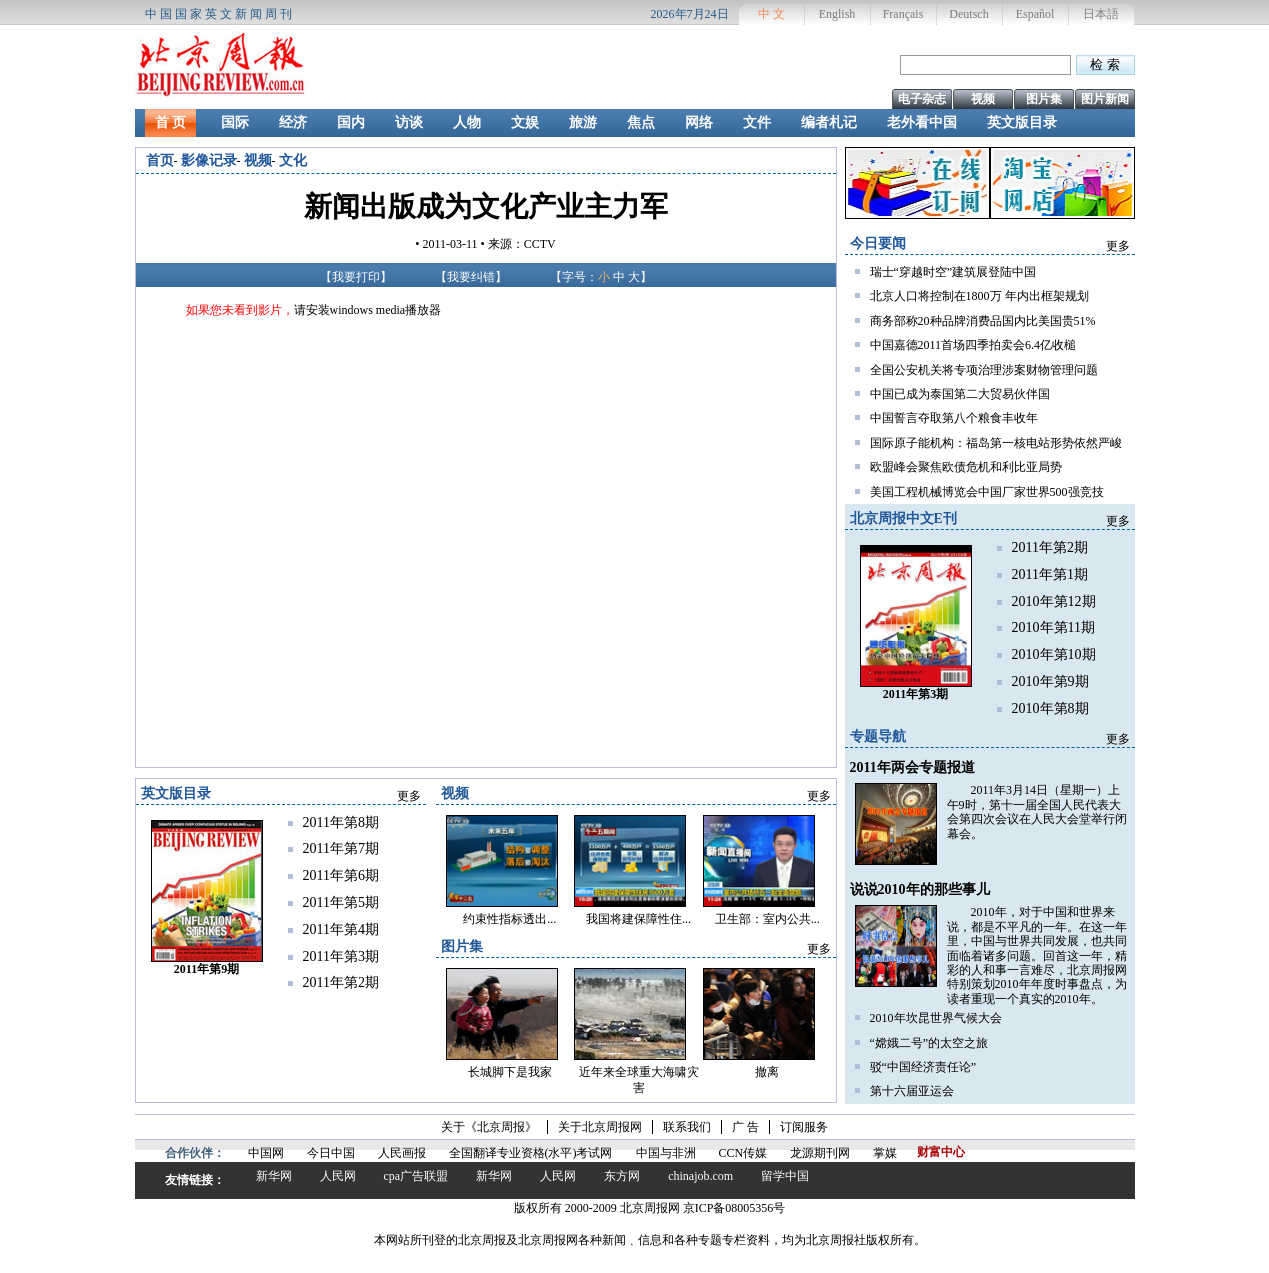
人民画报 (402, 1153)
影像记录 (209, 160)
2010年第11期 (1053, 627)
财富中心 (941, 1152)
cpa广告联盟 (416, 1176)
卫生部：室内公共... (767, 919)
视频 (983, 99)
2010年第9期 (1050, 681)
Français (903, 14)
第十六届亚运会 (912, 1091)
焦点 (641, 122)
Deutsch (968, 14)
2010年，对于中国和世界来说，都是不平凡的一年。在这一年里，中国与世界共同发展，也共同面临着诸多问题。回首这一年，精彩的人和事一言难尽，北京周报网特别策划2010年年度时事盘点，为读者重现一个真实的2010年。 (1037, 955)
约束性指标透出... (509, 919)
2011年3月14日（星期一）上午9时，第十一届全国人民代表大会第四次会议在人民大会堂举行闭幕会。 (1037, 811)
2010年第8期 (1050, 708)
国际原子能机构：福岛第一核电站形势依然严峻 (996, 443)
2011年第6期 (341, 875)
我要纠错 (471, 277)
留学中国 (785, 1176)
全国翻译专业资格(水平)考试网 (531, 1153)
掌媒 (885, 1153)
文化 (293, 160)
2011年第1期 (1050, 574)
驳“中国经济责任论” (923, 1067)
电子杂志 (922, 99)
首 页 (171, 122)
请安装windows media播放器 (368, 310)
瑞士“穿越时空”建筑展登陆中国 (953, 272)
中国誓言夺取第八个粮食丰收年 (954, 418)
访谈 (409, 122)
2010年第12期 (1054, 601)
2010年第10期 (1054, 654)
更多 (1118, 246)
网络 (699, 122)
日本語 (1101, 14)
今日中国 (331, 1153)
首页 (160, 160)
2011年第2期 (1050, 547)
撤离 (767, 1072)
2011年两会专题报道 (912, 767)
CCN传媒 (743, 1153)
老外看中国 (922, 122)
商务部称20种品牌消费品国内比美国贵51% (983, 321)
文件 (757, 122)
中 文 (771, 14)
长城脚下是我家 (510, 1072)
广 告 (745, 1127)
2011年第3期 (341, 956)
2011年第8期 (341, 822)
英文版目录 (1022, 122)
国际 (235, 122)
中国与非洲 (666, 1153)
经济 (293, 122)
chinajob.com (700, 1176)
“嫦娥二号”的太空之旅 (929, 1043)
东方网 (622, 1176)
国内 (351, 122)
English (837, 14)
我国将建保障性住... (638, 919)
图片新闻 (1105, 99)
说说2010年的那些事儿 (920, 889)
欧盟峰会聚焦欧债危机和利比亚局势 (966, 467)
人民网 (338, 1176)
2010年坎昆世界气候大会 (936, 1018)
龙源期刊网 (820, 1153)
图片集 (1044, 99)
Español (1035, 14)
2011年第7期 (341, 848)
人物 (467, 122)
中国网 (266, 1153)
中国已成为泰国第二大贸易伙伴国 (960, 394)
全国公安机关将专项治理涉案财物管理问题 (984, 370)
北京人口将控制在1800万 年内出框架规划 (979, 296)
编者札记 (829, 122)
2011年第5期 (341, 902)
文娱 (525, 122)
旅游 (583, 122)
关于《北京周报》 (489, 1127)
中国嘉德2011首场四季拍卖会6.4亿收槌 (973, 345)
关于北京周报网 (600, 1127)
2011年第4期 (341, 929)
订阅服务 (804, 1127)
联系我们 (687, 1127)
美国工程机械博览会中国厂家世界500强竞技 (987, 492)
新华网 (274, 1176)
